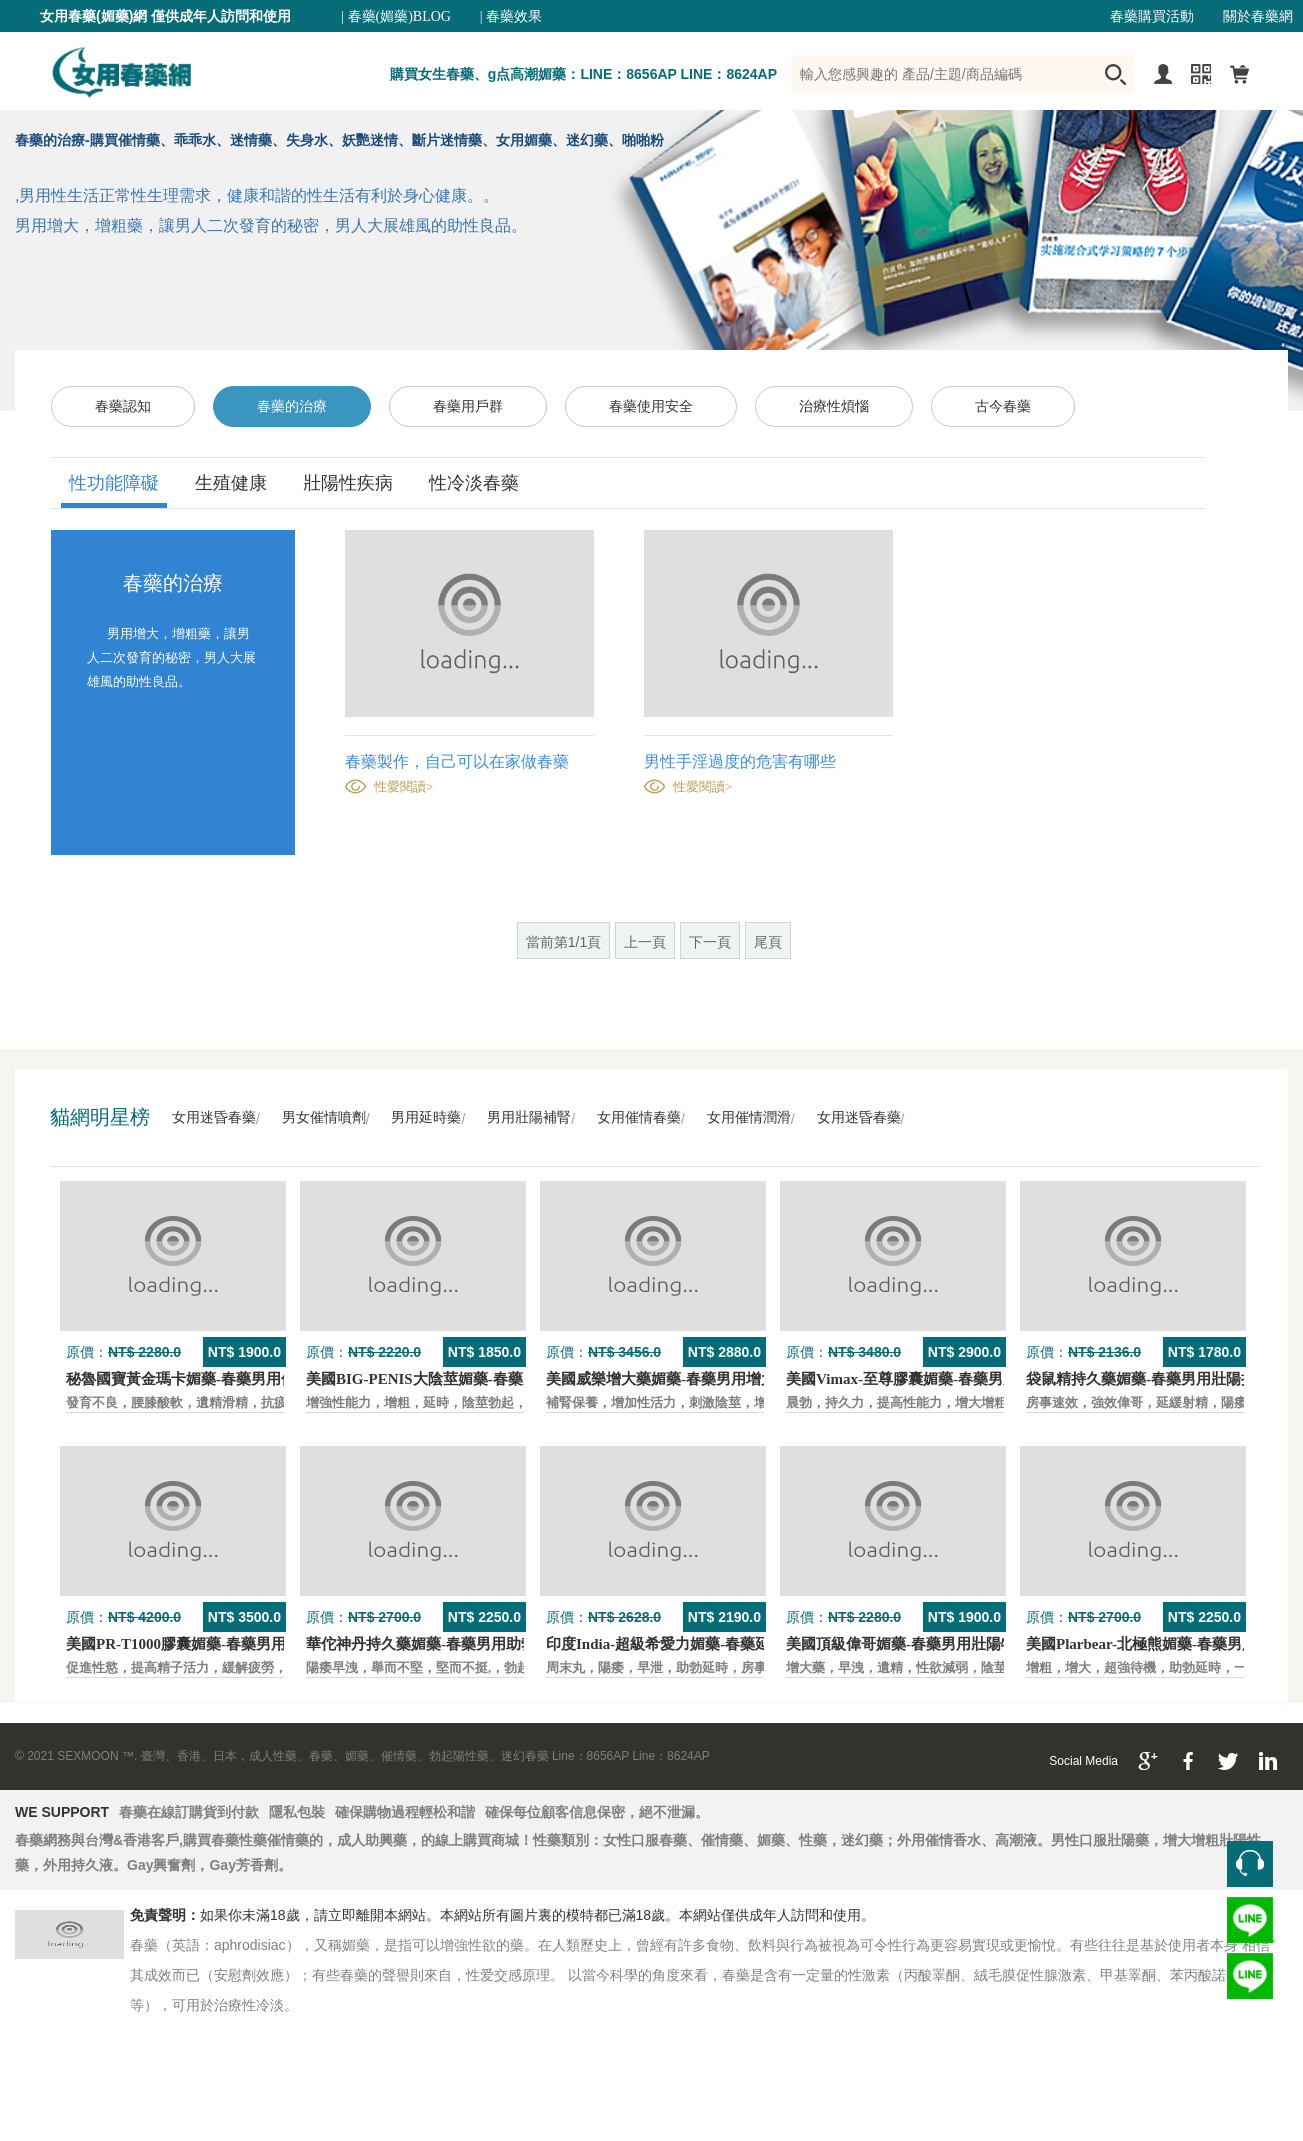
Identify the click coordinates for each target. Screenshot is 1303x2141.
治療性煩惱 (834, 406)
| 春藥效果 (511, 16)
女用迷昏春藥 (214, 1117)
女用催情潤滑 (749, 1117)
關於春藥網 (1258, 16)
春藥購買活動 (1152, 16)
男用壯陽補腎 (529, 1117)
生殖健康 (231, 483)
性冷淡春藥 (474, 483)
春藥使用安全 (651, 406)
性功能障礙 (114, 483)
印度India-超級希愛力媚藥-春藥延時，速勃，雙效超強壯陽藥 (748, 1644)
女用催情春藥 (639, 1117)
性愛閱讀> (403, 786)
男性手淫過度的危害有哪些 (740, 761)
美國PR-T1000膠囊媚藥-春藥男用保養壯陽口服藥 (228, 1644)
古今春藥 (1003, 406)
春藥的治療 (292, 406)
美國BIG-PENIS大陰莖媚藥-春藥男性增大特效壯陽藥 (482, 1379)
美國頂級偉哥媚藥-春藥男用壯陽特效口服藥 (931, 1644)
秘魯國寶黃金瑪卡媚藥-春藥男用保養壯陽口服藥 (226, 1379)
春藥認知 (123, 406)
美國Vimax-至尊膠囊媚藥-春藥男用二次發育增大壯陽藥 (969, 1379)
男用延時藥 (426, 1117)
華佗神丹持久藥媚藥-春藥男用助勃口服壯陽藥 (458, 1644)
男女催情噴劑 (324, 1117)
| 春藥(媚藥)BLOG (396, 16)
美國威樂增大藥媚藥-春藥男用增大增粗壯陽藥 (698, 1379)
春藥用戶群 (468, 406)
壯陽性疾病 (348, 483)
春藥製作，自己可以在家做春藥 (457, 761)
